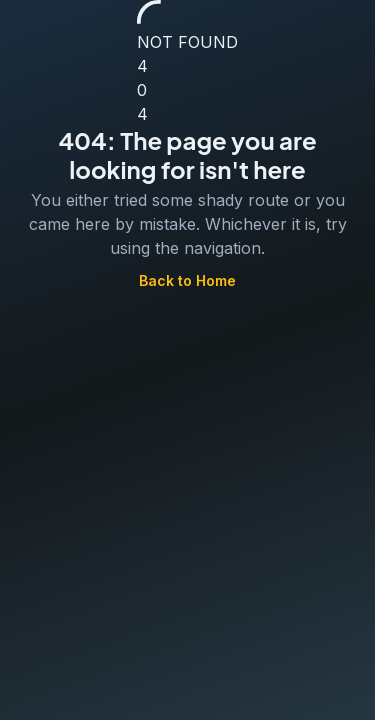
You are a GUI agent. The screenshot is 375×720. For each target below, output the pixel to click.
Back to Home (187, 281)
